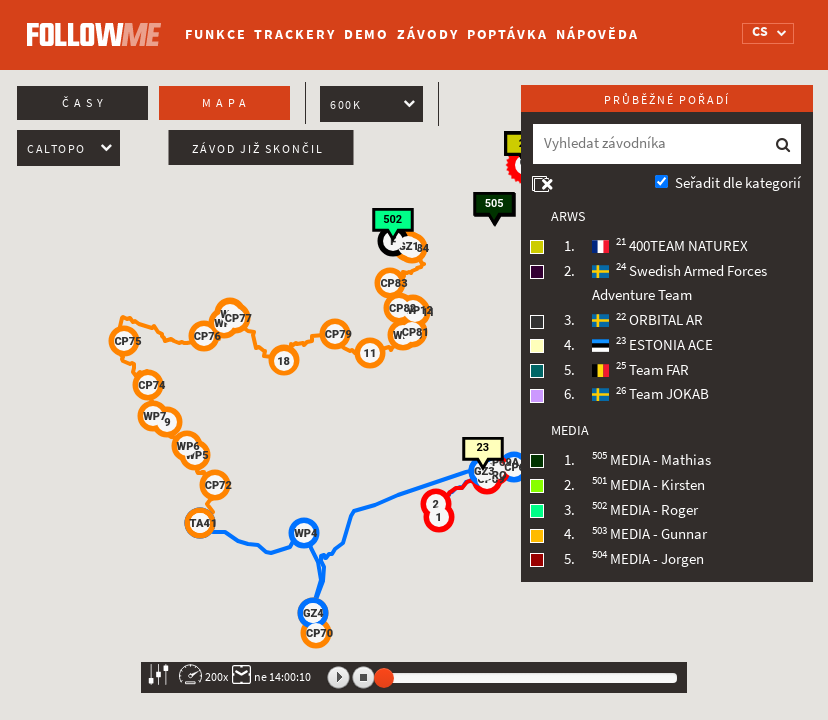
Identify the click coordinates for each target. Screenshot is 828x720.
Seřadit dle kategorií (738, 183)
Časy (85, 103)
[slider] (384, 678)
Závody (427, 34)
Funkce (215, 34)
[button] (514, 467)
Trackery (294, 34)
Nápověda (597, 34)
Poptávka (507, 34)
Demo (367, 34)
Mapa (226, 103)
